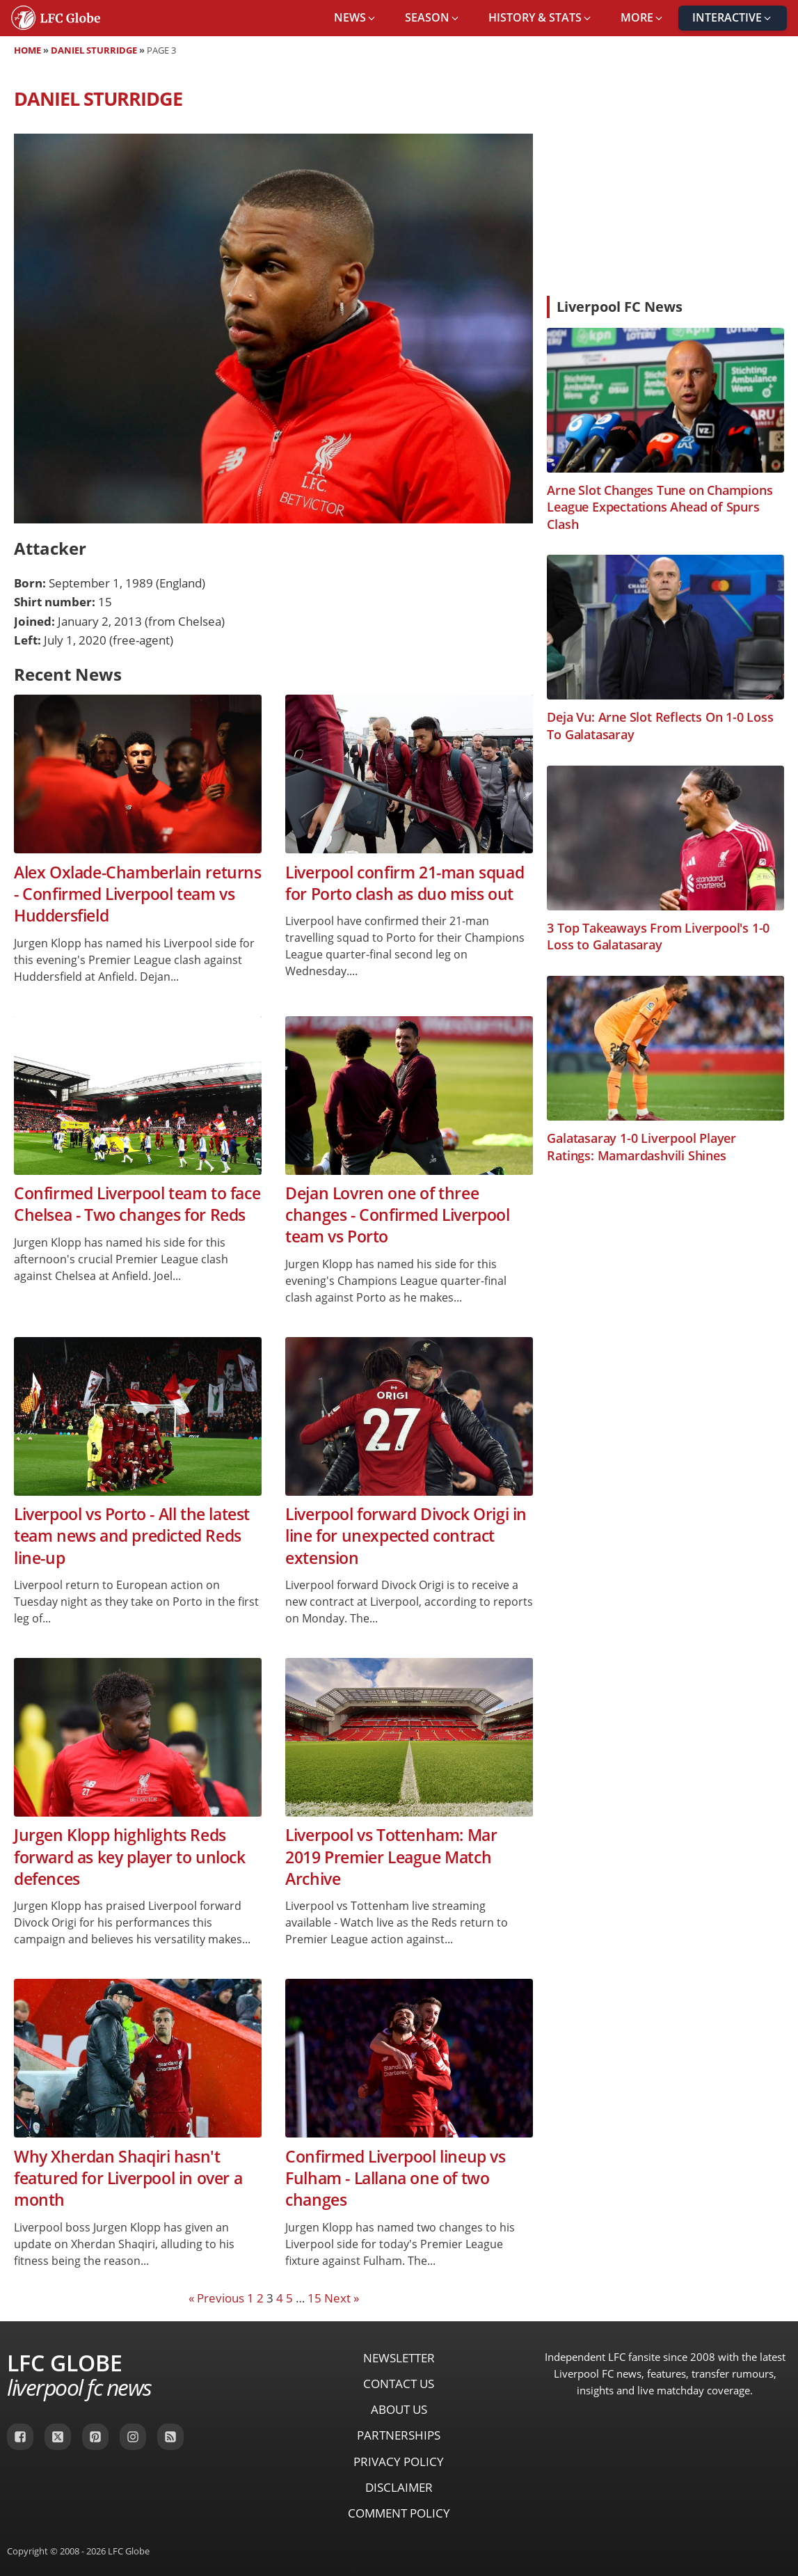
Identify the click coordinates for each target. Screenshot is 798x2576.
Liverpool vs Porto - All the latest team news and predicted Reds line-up (132, 1536)
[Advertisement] (665, 181)
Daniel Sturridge (94, 50)
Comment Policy (399, 2513)
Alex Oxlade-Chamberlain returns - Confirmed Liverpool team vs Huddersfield (138, 894)
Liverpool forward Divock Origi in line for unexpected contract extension (406, 1536)
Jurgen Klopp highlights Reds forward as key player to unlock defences (130, 1857)
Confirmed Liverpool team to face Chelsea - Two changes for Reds (137, 1204)
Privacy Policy (398, 2461)
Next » (341, 2298)
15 (314, 2298)
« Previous (216, 2298)
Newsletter (399, 2358)
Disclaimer (399, 2487)
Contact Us (398, 2384)
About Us (399, 2409)
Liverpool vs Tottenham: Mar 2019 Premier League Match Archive (391, 1857)
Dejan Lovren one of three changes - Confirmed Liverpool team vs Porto (397, 1215)
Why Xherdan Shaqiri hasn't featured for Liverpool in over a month (128, 2178)
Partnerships (398, 2435)
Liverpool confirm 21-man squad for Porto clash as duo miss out (404, 883)
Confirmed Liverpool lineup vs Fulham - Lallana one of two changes (395, 2178)
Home (27, 50)
